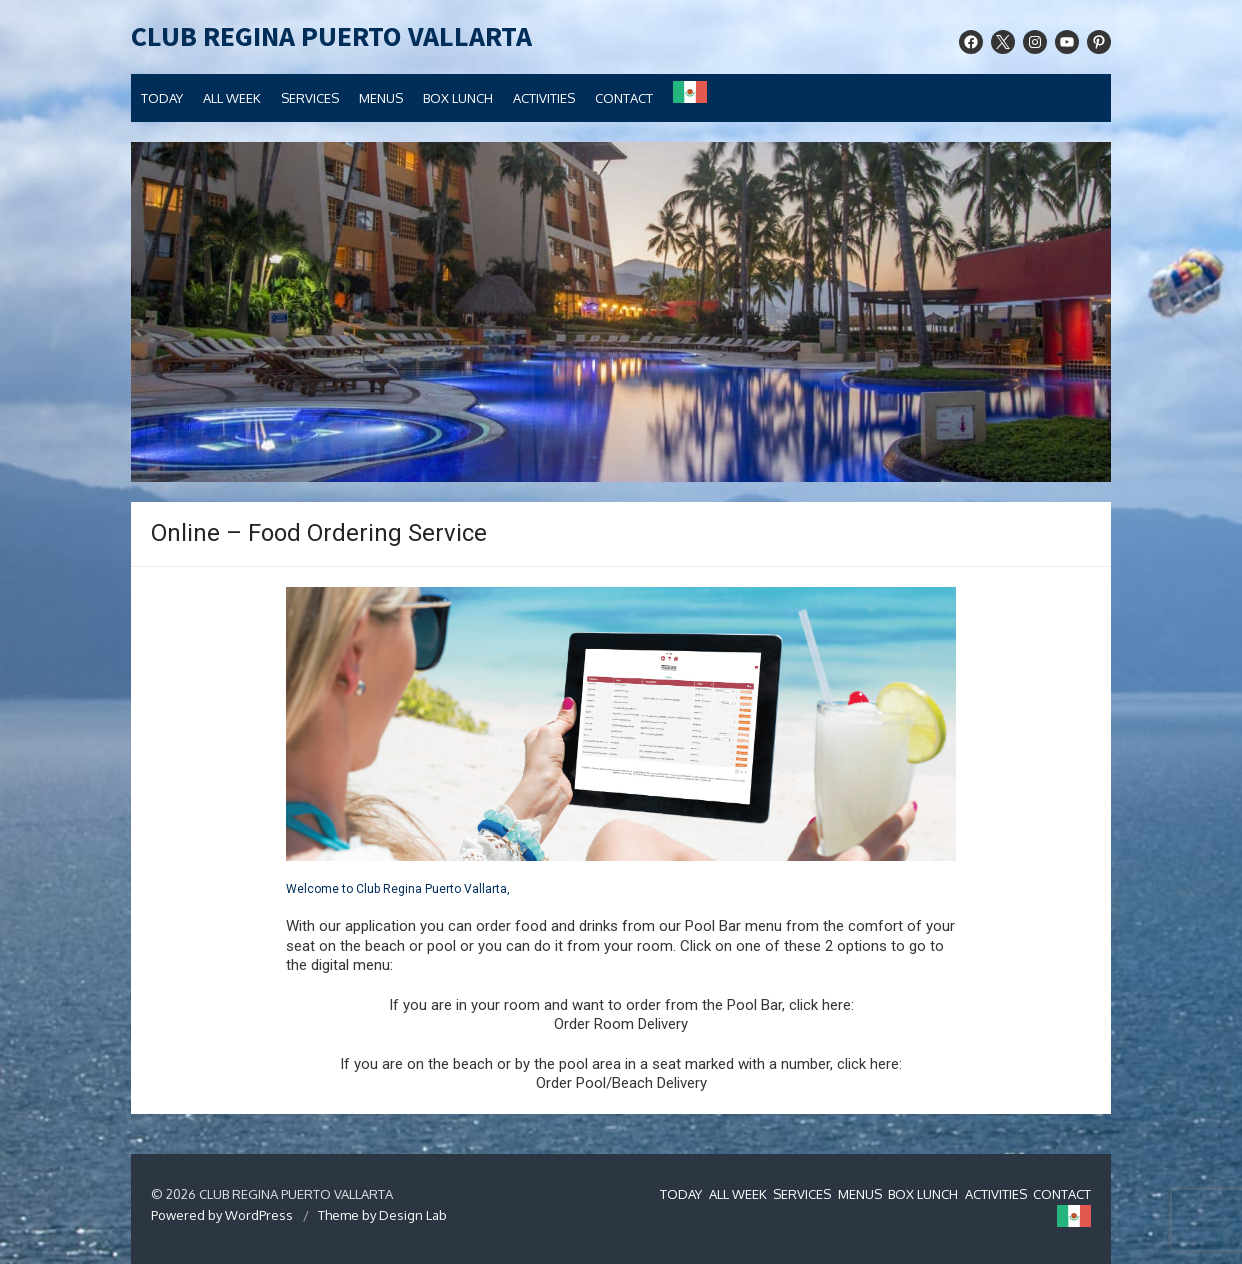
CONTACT (624, 98)
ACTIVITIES (544, 98)
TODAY (162, 98)
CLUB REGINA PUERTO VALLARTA (331, 37)
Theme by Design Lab (382, 1215)
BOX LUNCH (458, 98)
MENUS (381, 98)
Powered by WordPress (222, 1215)
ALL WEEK (232, 98)
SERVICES (310, 98)
